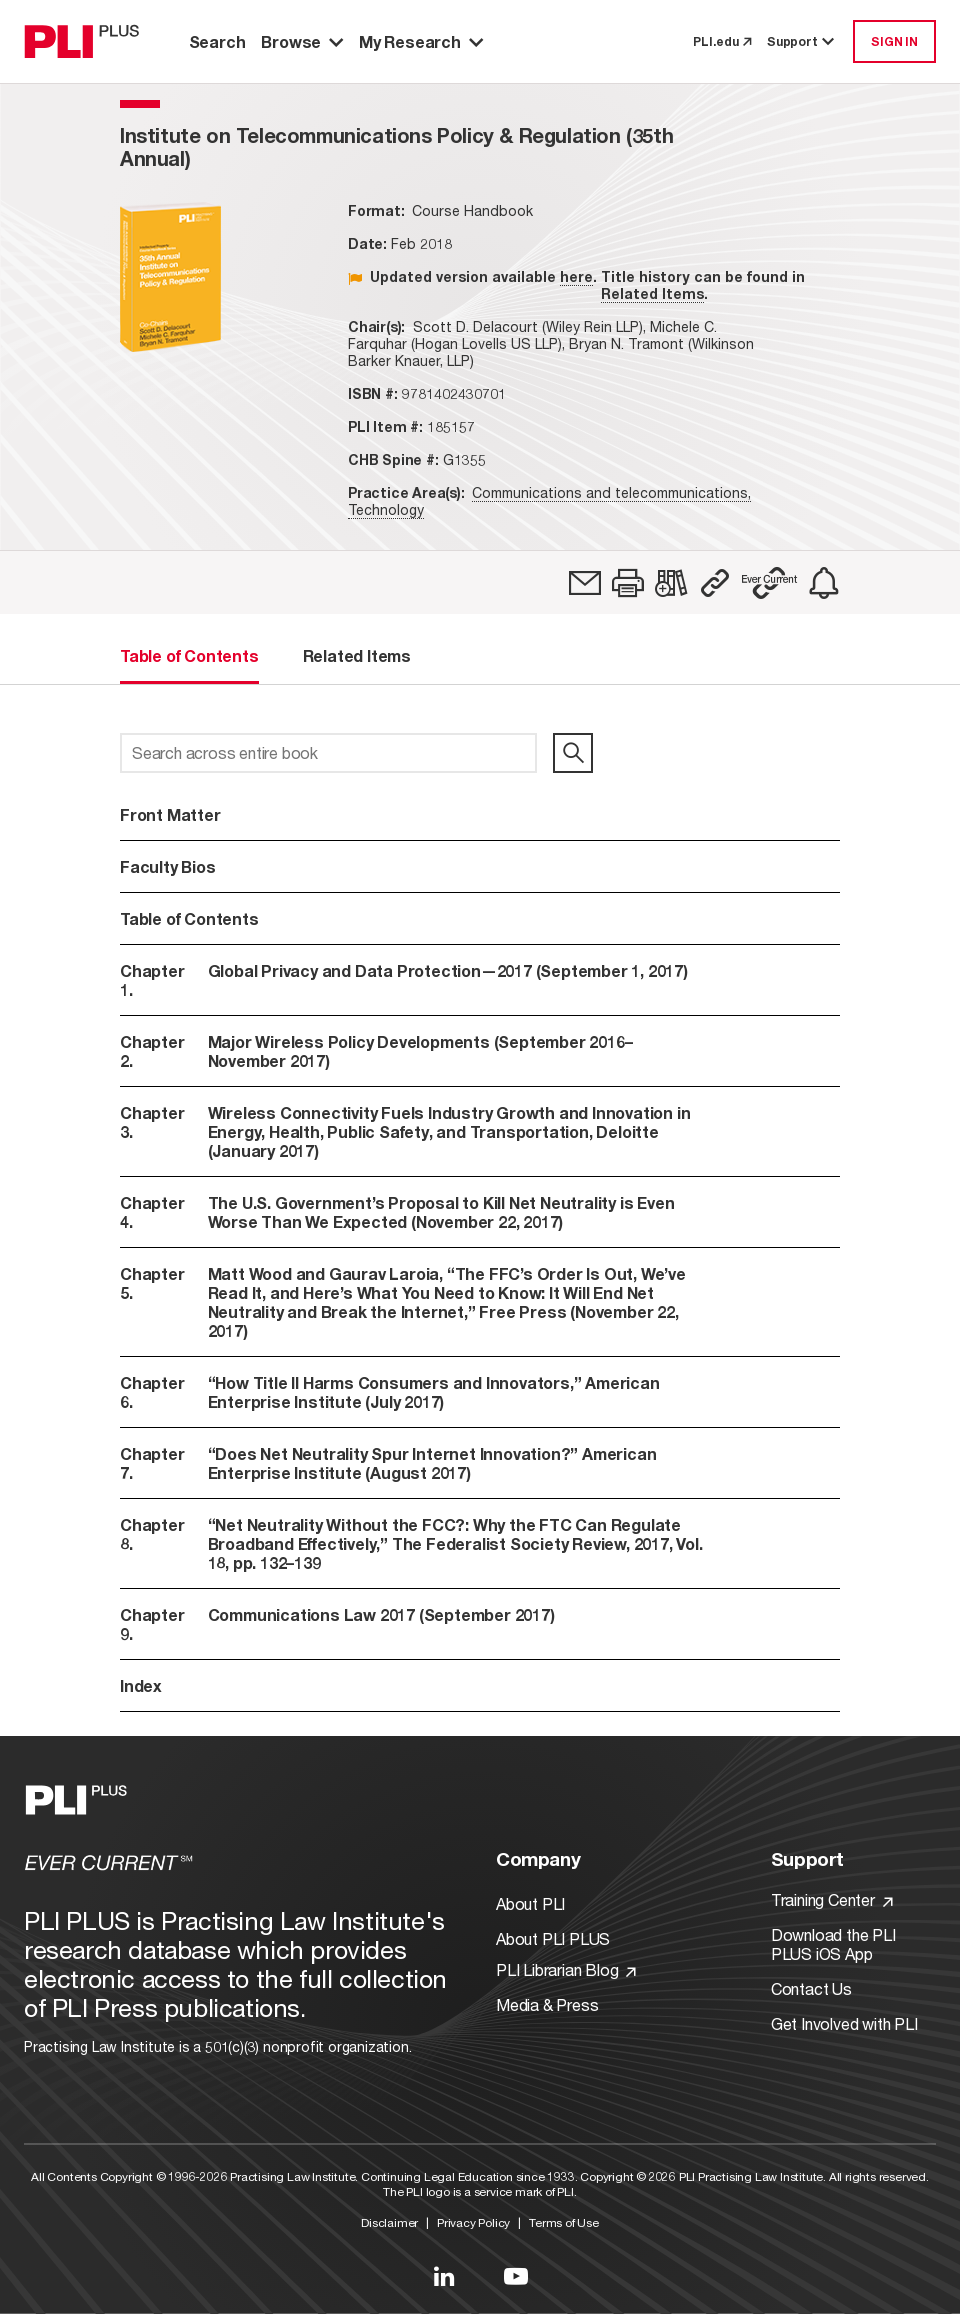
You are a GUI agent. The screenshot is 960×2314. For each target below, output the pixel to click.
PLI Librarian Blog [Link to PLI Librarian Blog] (566, 1969)
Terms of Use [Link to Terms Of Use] (564, 2222)
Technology (386, 509)
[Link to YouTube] (516, 2276)
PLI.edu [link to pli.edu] (722, 41)
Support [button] (802, 41)
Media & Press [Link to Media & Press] (547, 2004)
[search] (573, 753)
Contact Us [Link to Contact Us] (811, 1988)
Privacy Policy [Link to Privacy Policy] (473, 2222)
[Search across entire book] (328, 753)
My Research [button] (421, 41)
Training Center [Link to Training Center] (832, 1899)
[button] (628, 583)
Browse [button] (302, 41)
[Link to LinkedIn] (444, 2276)
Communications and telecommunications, (611, 492)
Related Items (652, 293)
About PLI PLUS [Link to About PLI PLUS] (553, 1938)
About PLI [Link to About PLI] (530, 1903)
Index (141, 1685)
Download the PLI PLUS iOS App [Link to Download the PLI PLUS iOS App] (833, 1944)
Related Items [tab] (357, 655)
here (576, 276)
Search (217, 41)
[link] (585, 583)
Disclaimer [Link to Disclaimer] (389, 2222)
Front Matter (170, 814)
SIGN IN (894, 41)
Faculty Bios (168, 866)
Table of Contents (189, 918)
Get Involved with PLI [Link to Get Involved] (844, 2023)
